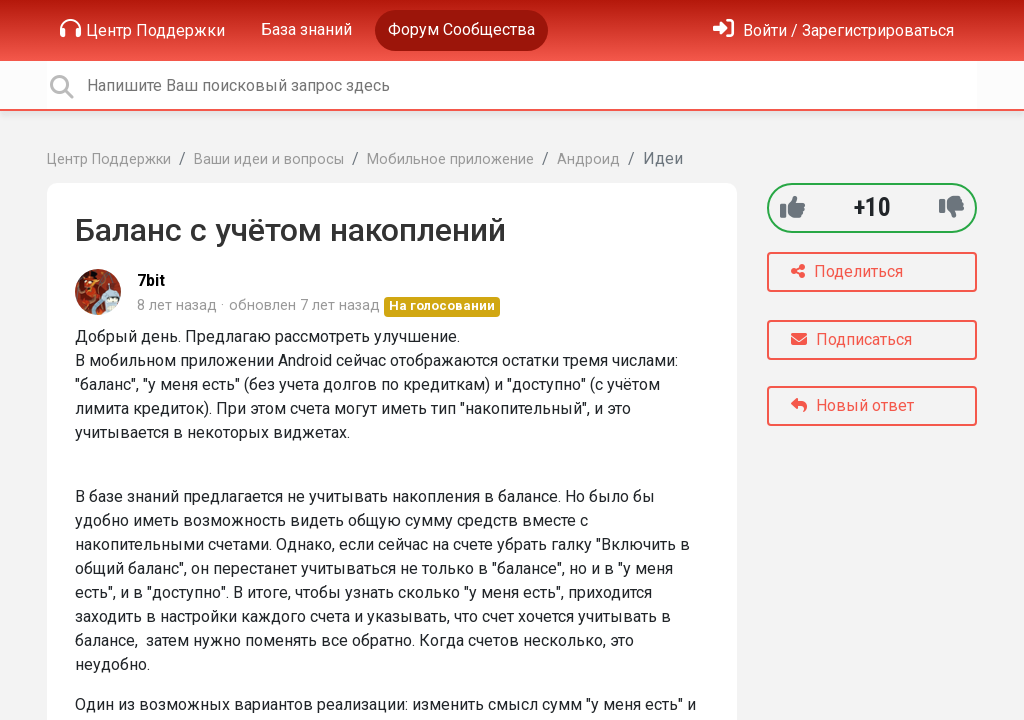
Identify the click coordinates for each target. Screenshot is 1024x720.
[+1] (792, 207)
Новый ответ (852, 405)
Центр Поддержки (142, 29)
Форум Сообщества (461, 29)
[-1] (951, 207)
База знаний (306, 29)
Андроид (588, 159)
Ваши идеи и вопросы (269, 159)
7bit (151, 280)
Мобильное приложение (450, 159)
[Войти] (833, 30)
